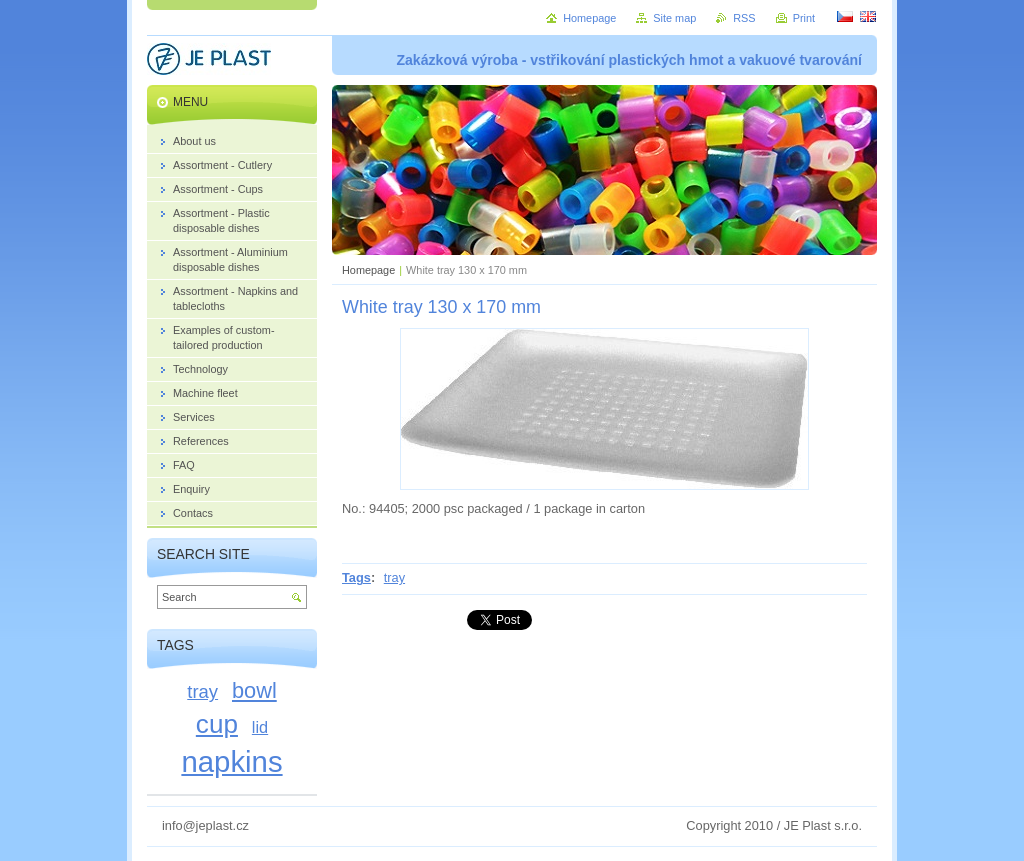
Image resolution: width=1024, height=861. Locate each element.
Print (804, 18)
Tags (356, 577)
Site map (674, 18)
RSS (744, 18)
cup (217, 724)
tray (394, 577)
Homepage (368, 270)
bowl (254, 690)
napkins (231, 761)
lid (260, 727)
